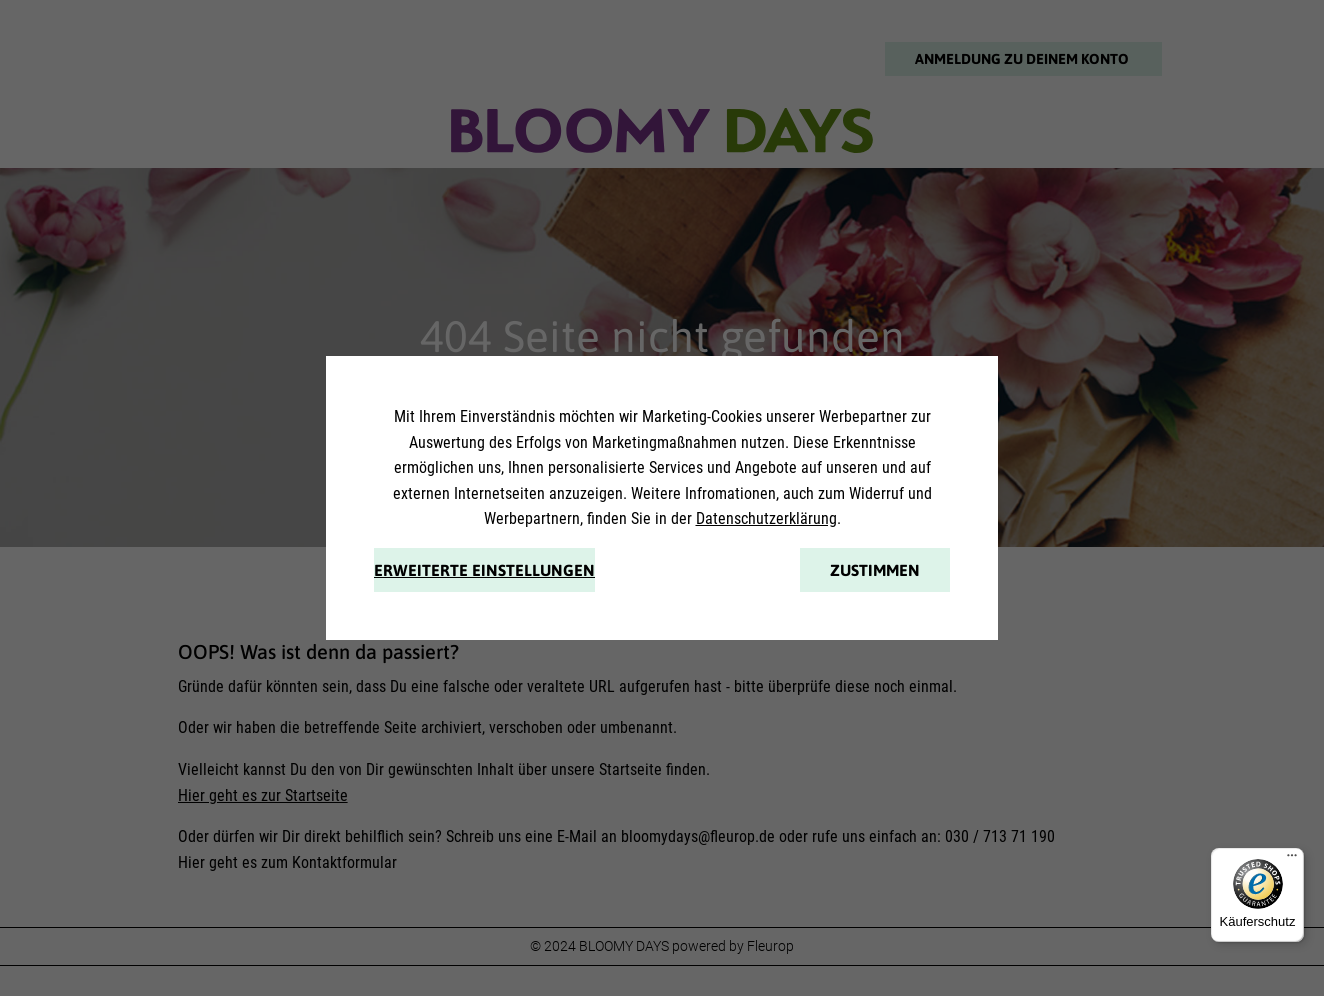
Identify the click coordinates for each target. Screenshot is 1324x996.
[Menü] (1292, 860)
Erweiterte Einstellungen (484, 570)
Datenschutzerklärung (766, 518)
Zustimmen (875, 570)
